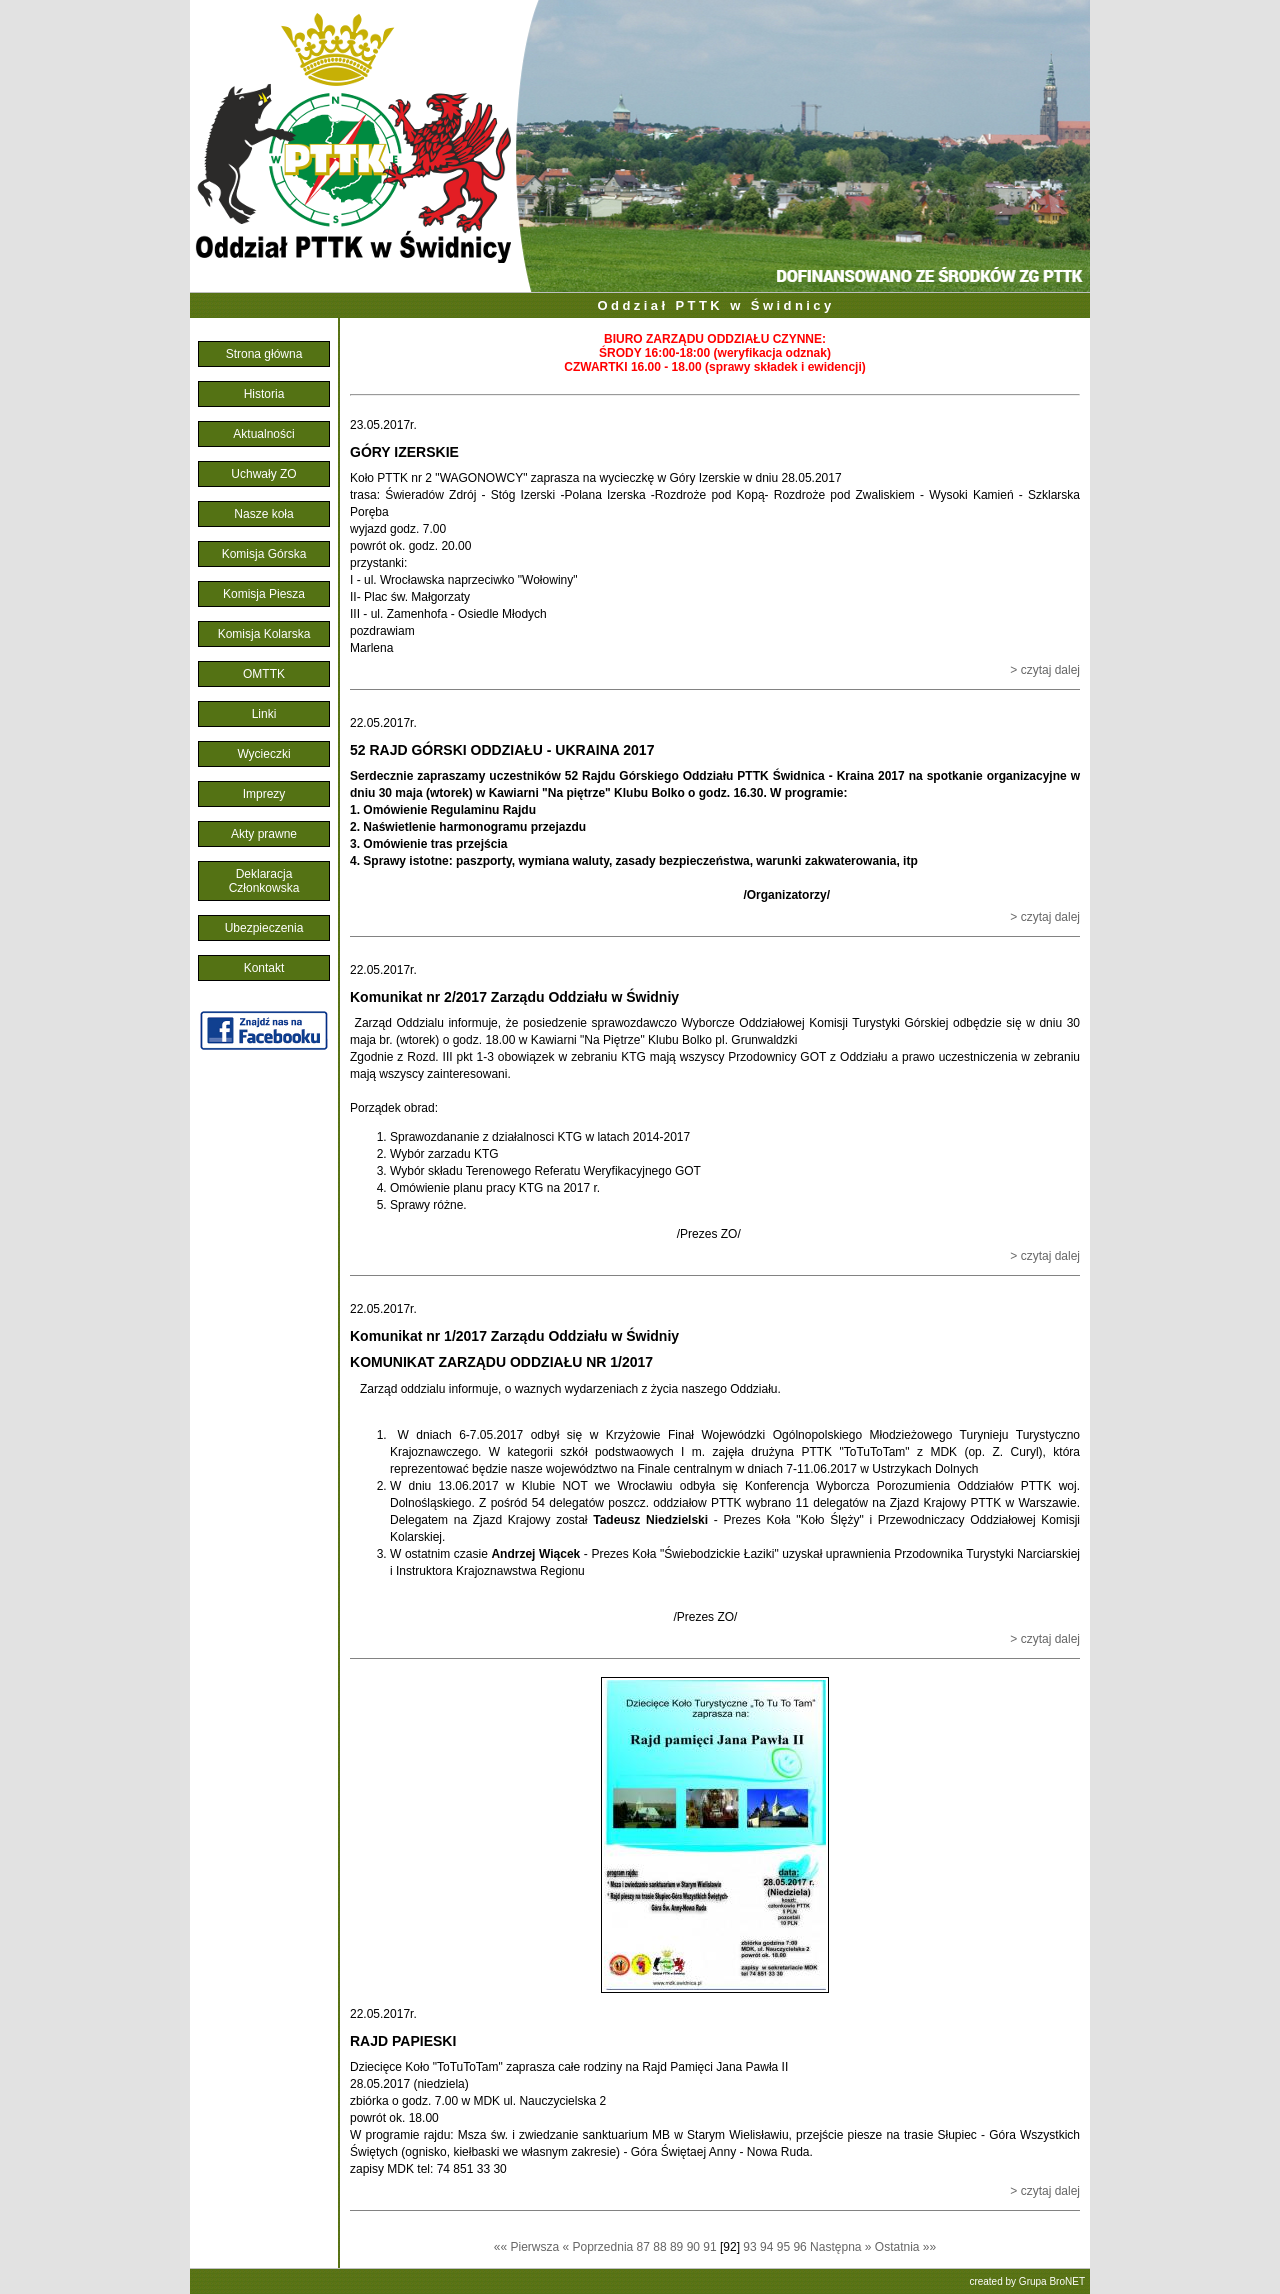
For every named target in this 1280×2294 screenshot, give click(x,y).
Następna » (840, 2247)
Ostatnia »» (905, 2247)
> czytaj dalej (1045, 670)
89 (678, 2247)
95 (785, 2247)
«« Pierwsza (526, 2247)
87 (645, 2247)
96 (801, 2247)
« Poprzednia (598, 2247)
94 (768, 2247)
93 (751, 2247)
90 (695, 2247)
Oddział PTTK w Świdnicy (715, 305)
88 (661, 2247)
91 (711, 2247)
